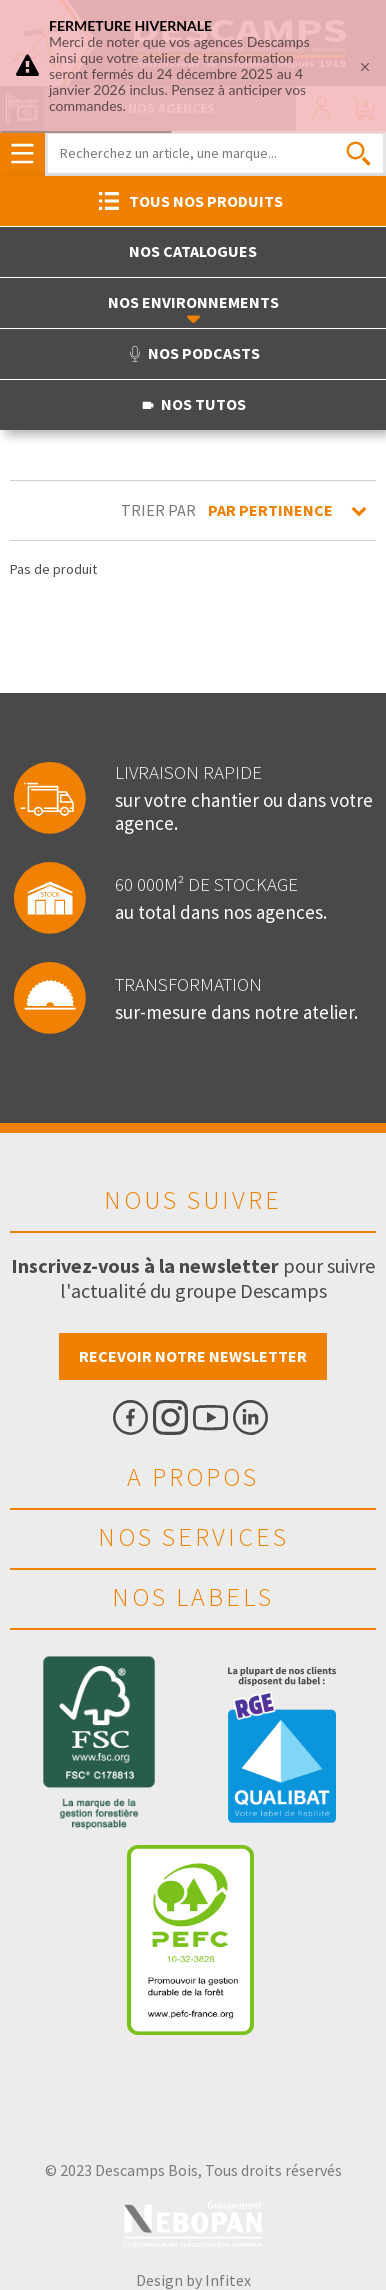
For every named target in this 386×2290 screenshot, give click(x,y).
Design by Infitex (193, 2280)
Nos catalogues (193, 251)
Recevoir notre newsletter (193, 1356)
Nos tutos (193, 404)
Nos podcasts (193, 353)
